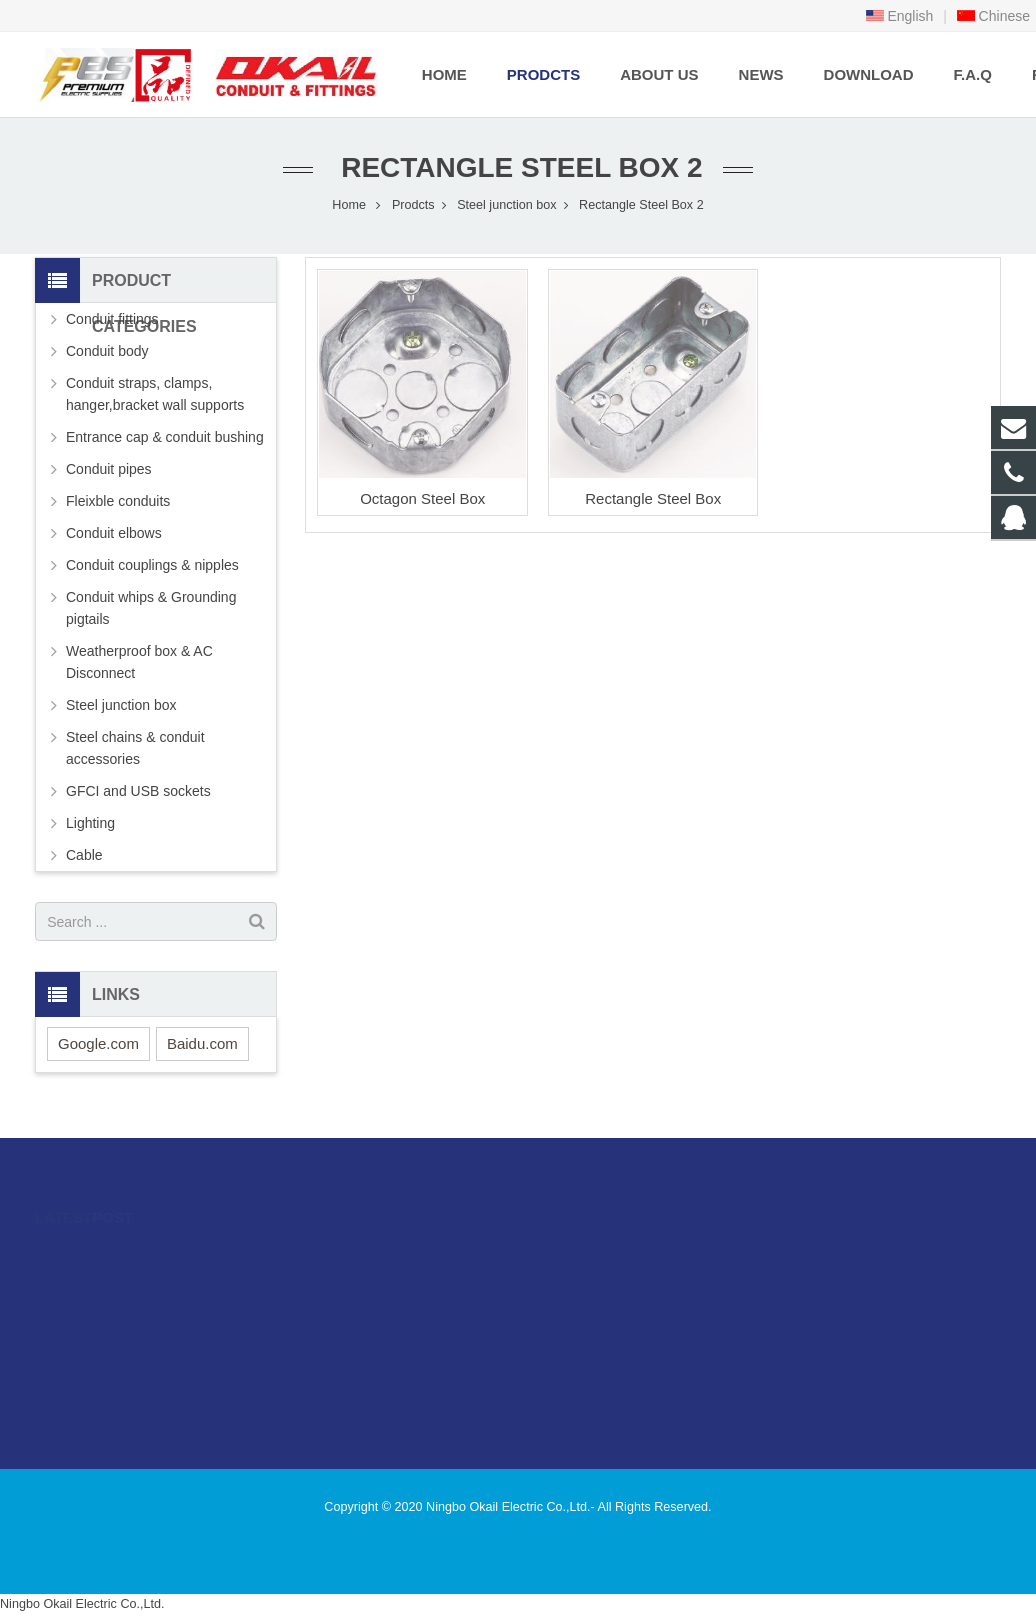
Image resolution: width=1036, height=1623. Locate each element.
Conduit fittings (112, 319)
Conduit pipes (109, 469)
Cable (84, 855)
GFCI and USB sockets (138, 791)
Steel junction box (506, 205)
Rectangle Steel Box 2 (517, 167)
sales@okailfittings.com (622, 1313)
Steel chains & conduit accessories (135, 748)
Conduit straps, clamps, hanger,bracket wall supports (155, 394)
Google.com (98, 1043)
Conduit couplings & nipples (152, 565)
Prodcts (413, 205)
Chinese (993, 16)
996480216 (587, 1255)
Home (349, 205)
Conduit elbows (114, 533)
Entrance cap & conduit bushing (165, 437)
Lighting (90, 823)
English (900, 16)
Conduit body (107, 351)
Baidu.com (202, 1043)
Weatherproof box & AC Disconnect (139, 662)
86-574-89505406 (602, 1284)
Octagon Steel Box (422, 498)
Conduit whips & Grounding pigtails (151, 608)
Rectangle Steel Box (653, 498)
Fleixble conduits (118, 501)
